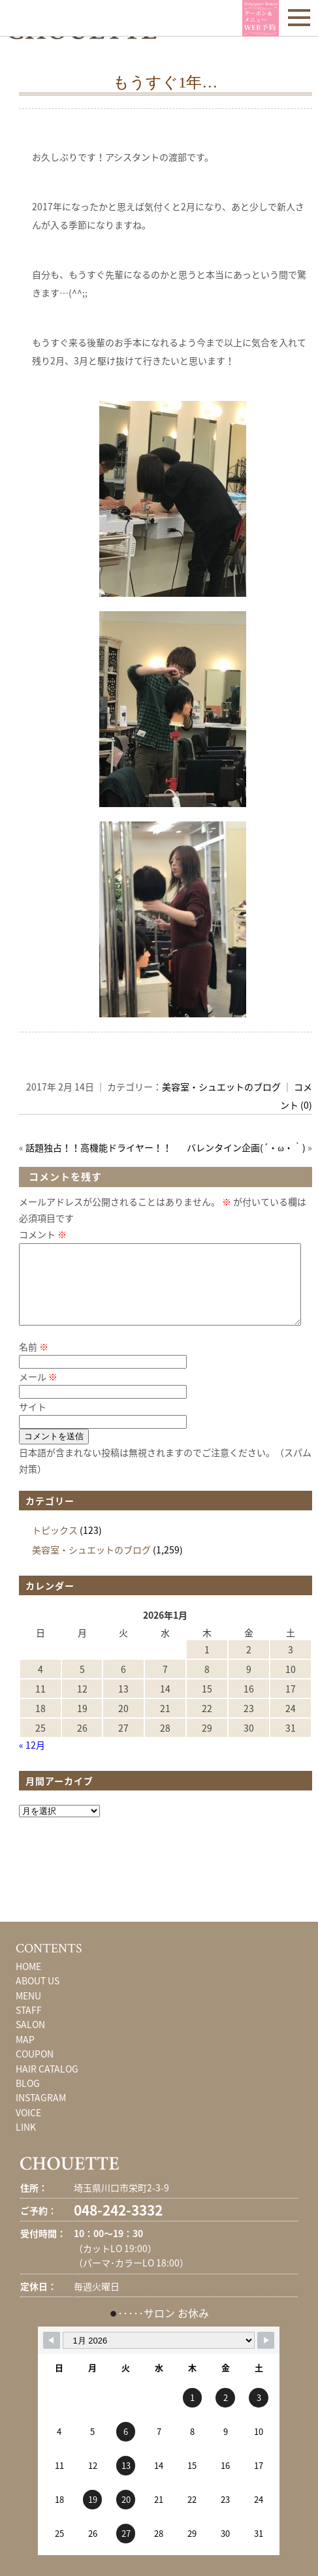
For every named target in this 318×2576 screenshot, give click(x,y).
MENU (28, 2011)
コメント (43, 1234)
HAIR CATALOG (47, 2084)
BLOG (28, 2098)
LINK (26, 2142)
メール (38, 1392)
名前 (33, 1362)
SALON (30, 2039)
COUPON (35, 2069)
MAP (25, 2054)
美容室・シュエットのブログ (221, 1086)
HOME (28, 1981)
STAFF (29, 2025)
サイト (32, 1422)
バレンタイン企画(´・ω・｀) (246, 1147)
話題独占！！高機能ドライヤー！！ (98, 1147)
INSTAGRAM (41, 2113)
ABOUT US (37, 1996)
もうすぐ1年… (165, 82)
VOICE (28, 2128)
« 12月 (32, 1760)
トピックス (55, 1545)
